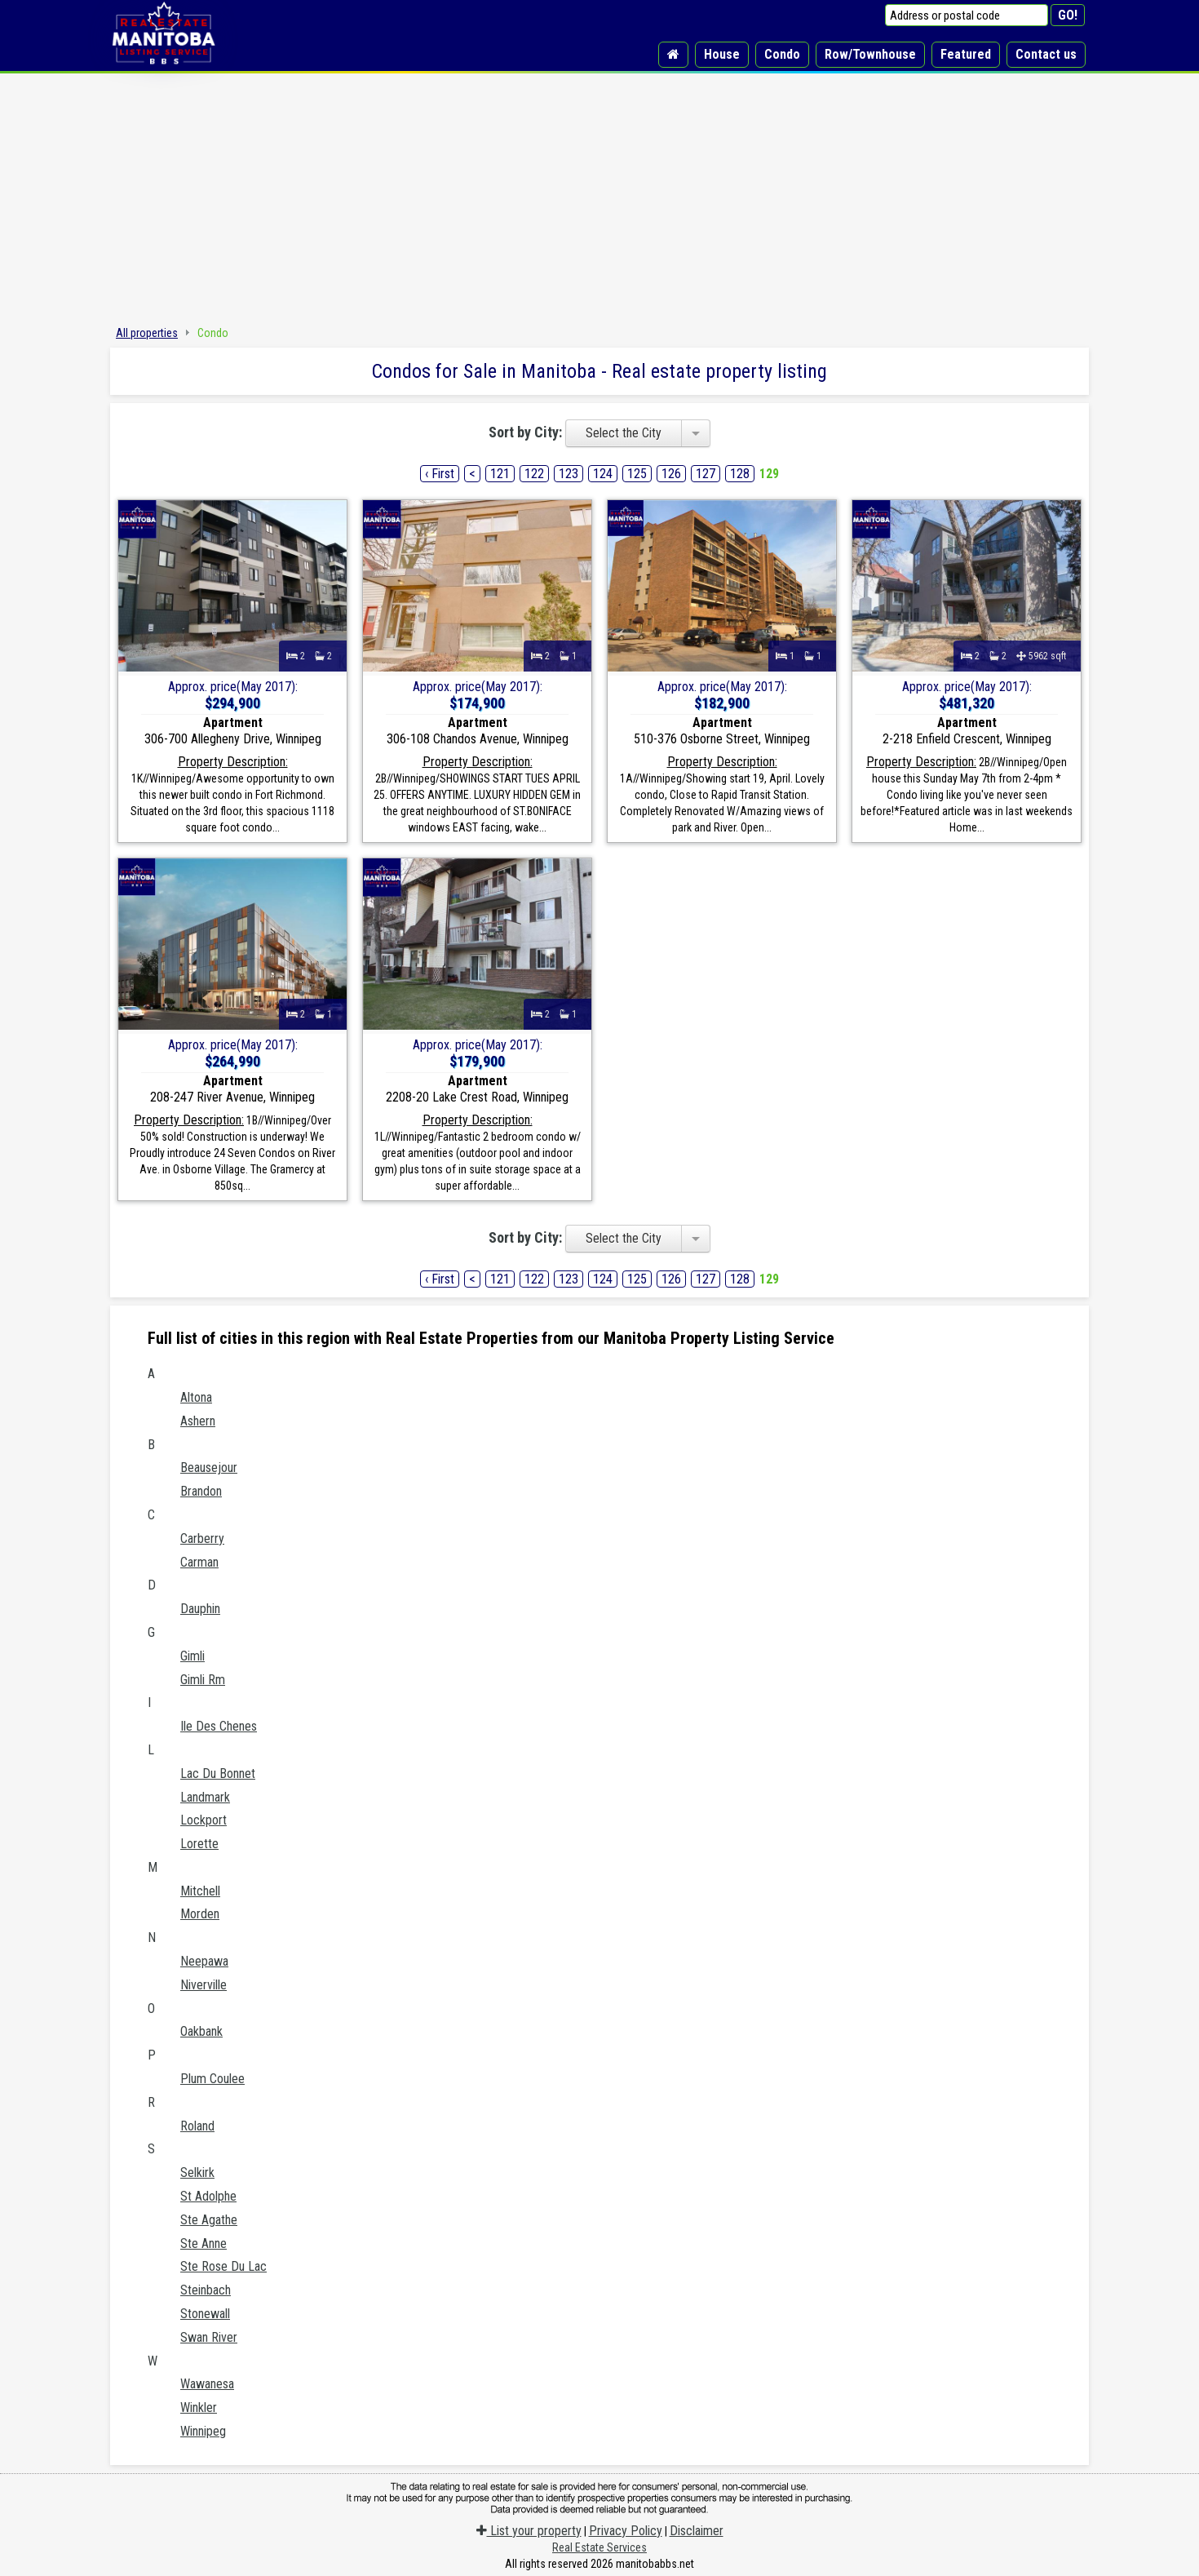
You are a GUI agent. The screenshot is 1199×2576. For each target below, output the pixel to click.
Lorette (199, 1843)
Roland (197, 2126)
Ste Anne (203, 2243)
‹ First (439, 473)
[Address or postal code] (966, 15)
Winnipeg (203, 2431)
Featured (965, 54)
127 (705, 473)
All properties (147, 332)
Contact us (1046, 54)
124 (603, 473)
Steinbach (205, 2290)
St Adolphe (208, 2196)
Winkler (198, 2407)
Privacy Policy (625, 2530)
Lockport (203, 1820)
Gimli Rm (202, 1679)
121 (500, 473)
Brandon (201, 1491)
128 (740, 473)
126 (671, 473)
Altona (196, 1397)
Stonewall (205, 2313)
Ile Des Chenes (218, 1726)
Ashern (197, 1421)
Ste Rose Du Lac (223, 2266)
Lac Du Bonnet (217, 1773)
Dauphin (200, 1608)
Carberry (202, 1538)
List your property (529, 2530)
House (722, 54)
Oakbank (201, 2031)
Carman (199, 1562)
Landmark (205, 1797)
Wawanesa (207, 2384)
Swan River (208, 2337)
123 (568, 473)
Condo (782, 54)
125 (637, 473)
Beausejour (208, 1467)
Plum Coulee (212, 2078)
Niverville (203, 1985)
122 (534, 473)
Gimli (192, 1656)
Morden (199, 1914)
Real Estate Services (599, 2547)
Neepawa (204, 1961)
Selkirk (197, 2172)
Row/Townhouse (870, 54)
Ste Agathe (208, 2220)
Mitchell (200, 1891)
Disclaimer (696, 2530)
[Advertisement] (599, 196)
